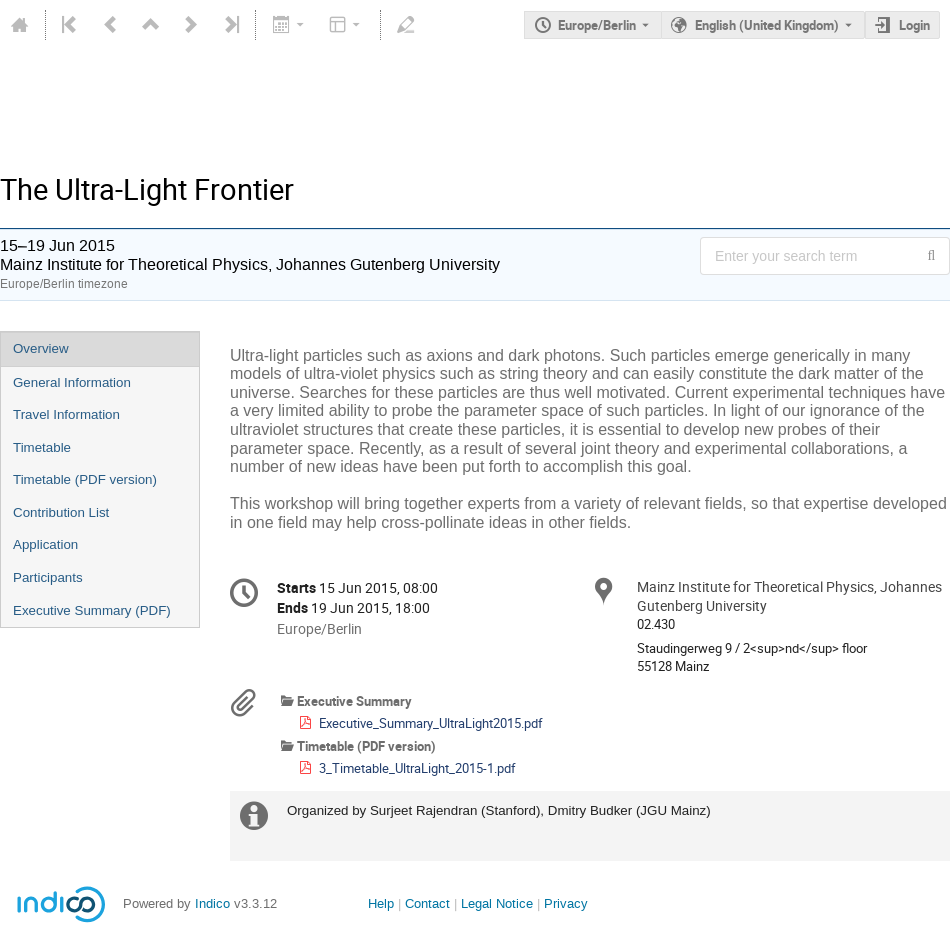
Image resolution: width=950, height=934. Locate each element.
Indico (212, 903)
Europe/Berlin (597, 25)
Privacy (566, 903)
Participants (48, 577)
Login (914, 25)
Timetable (42, 447)
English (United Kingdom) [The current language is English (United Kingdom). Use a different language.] (767, 25)
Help (381, 903)
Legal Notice (497, 903)
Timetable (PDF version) (85, 479)
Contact (427, 903)
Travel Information (66, 414)
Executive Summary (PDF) (92, 610)
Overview (41, 348)
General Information (72, 382)
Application (45, 544)
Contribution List (61, 512)
